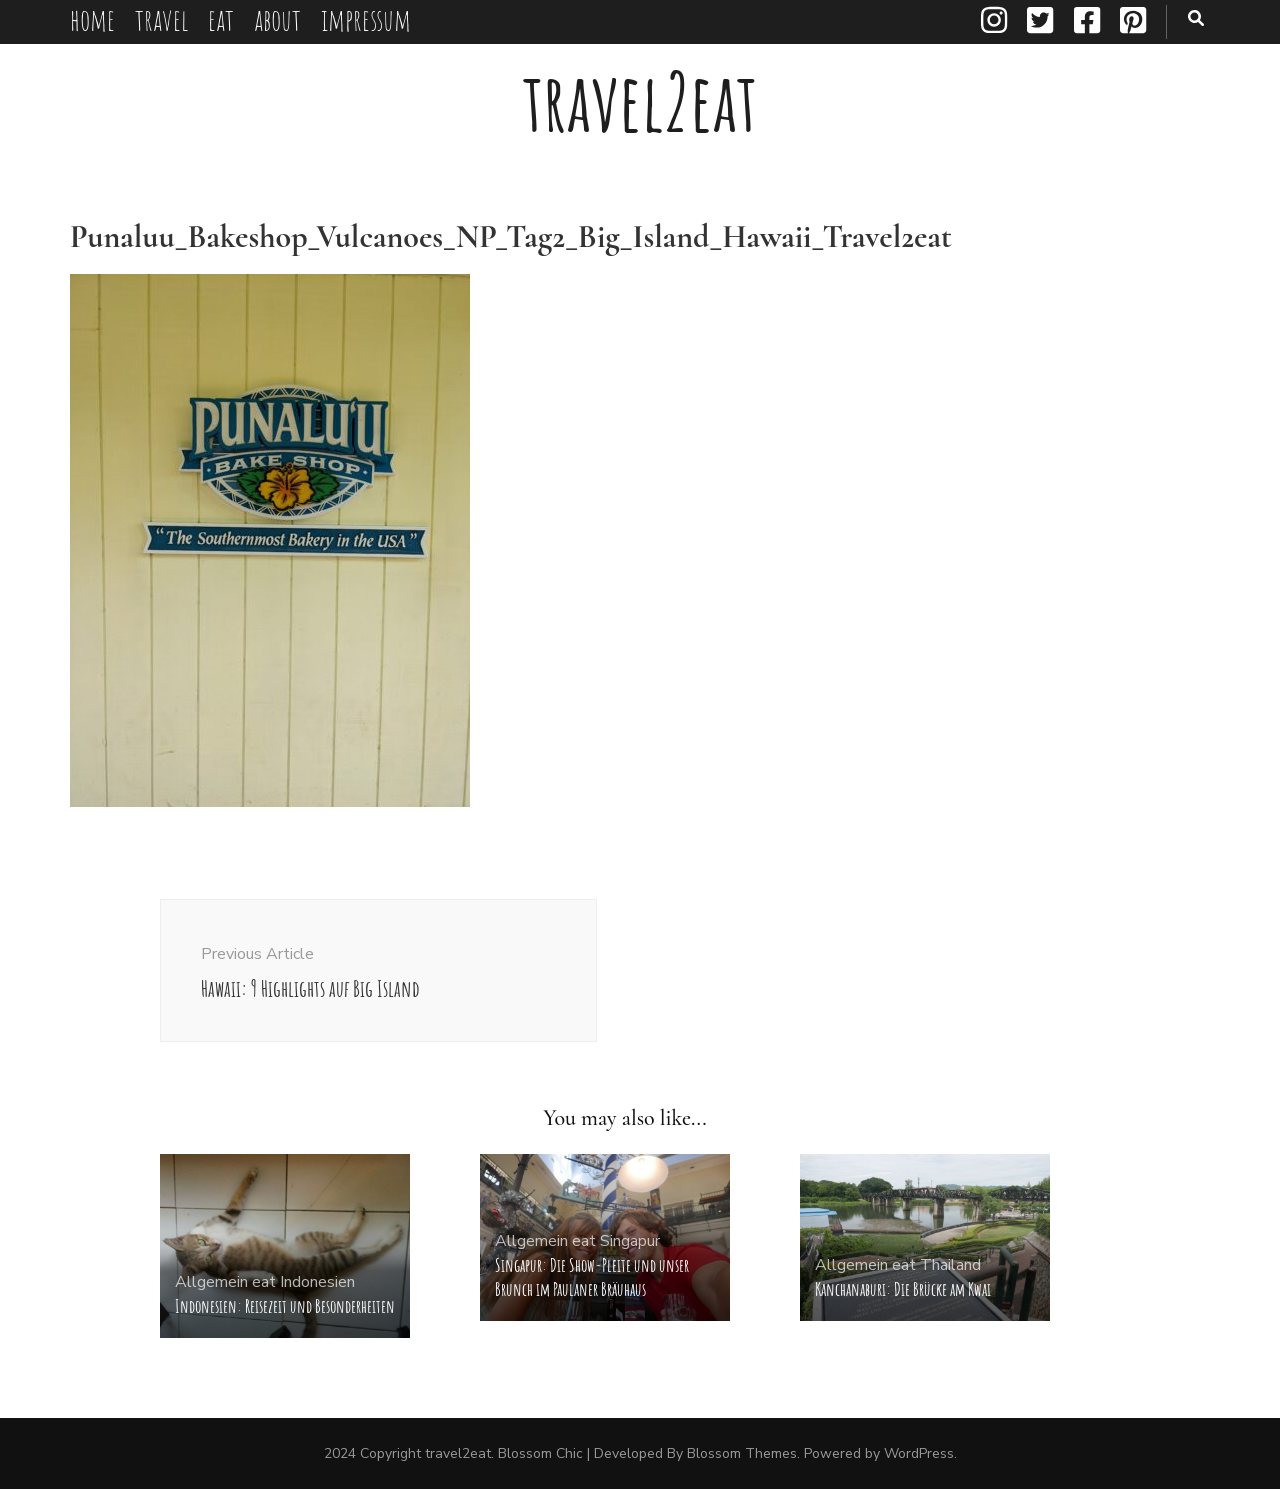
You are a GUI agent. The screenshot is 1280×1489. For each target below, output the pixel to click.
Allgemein (211, 1282)
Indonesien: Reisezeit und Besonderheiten (285, 1306)
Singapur (630, 1241)
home (92, 19)
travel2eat (640, 101)
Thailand (950, 1265)
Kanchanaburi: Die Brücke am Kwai (903, 1289)
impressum (366, 19)
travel (161, 19)
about (277, 19)
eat (221, 19)
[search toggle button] (1196, 18)
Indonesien (317, 1282)
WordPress (919, 1453)
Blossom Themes (742, 1453)
